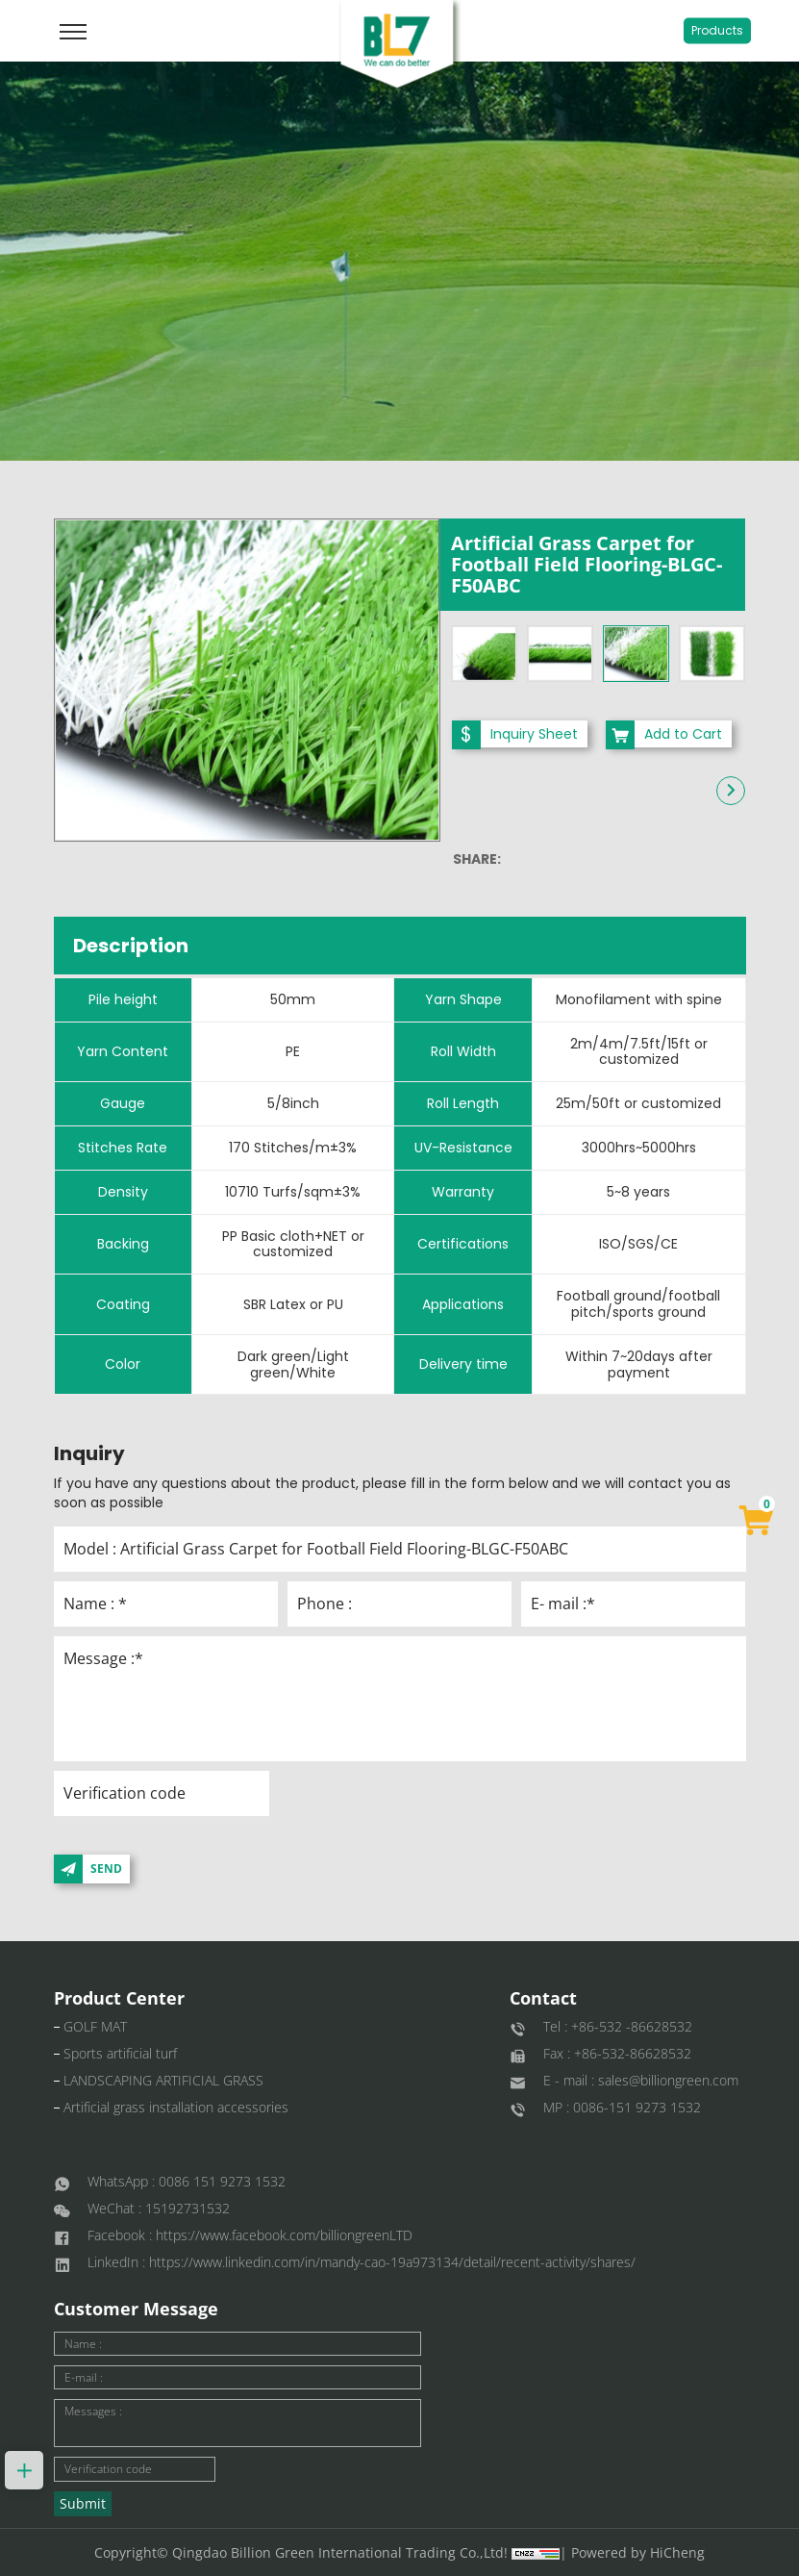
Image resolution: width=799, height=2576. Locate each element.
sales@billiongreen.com (668, 2080)
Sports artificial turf (120, 2053)
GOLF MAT (95, 2026)
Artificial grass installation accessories (175, 2107)
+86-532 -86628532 (631, 2026)
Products (717, 30)
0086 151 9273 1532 (222, 2181)
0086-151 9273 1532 (637, 2107)
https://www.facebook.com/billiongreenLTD (284, 2235)
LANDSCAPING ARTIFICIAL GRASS (163, 2080)
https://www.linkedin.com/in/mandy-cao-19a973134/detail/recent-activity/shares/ (392, 2262)
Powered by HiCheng (638, 2552)
